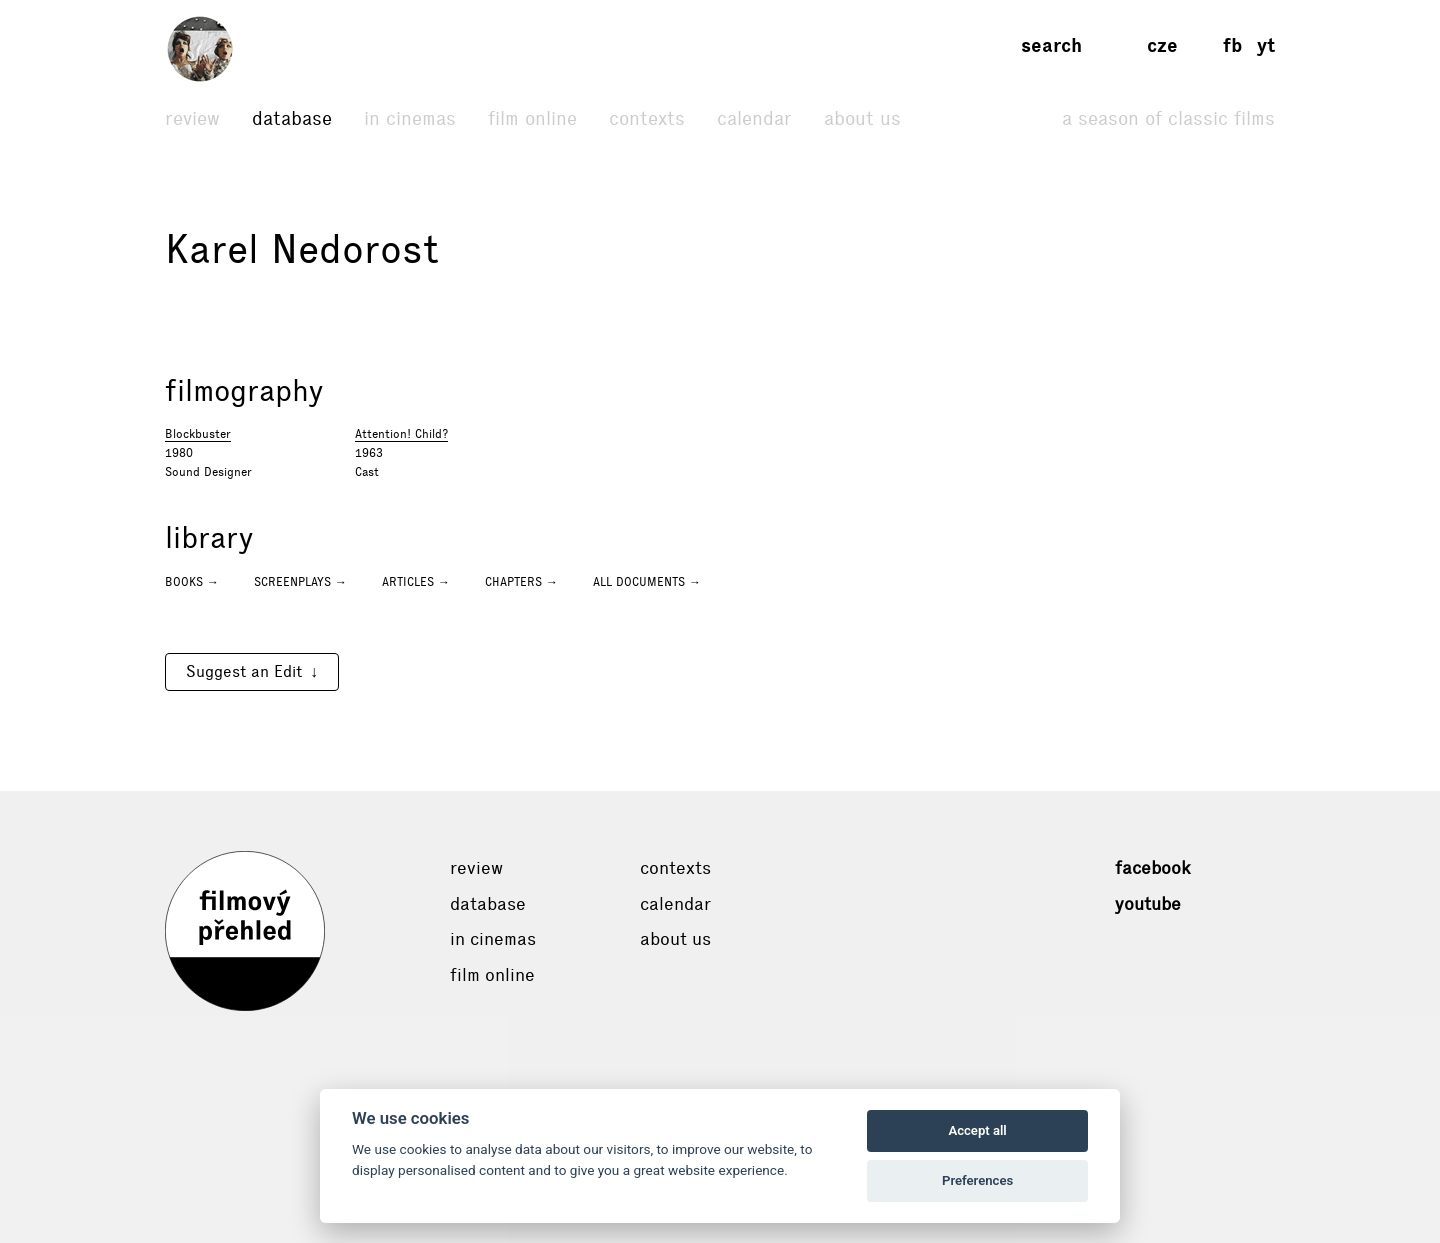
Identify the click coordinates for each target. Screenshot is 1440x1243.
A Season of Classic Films (1168, 118)
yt (1266, 45)
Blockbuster (198, 434)
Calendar (754, 118)
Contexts (647, 118)
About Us (862, 118)
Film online (532, 118)
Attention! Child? (401, 434)
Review (192, 118)
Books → (192, 582)
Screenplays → (300, 582)
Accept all (977, 1130)
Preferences (977, 1180)
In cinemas (410, 118)
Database (292, 118)
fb (1232, 45)
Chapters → (521, 582)
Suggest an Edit (244, 671)
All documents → (647, 582)
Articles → (416, 582)
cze (1162, 45)
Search (1051, 45)
